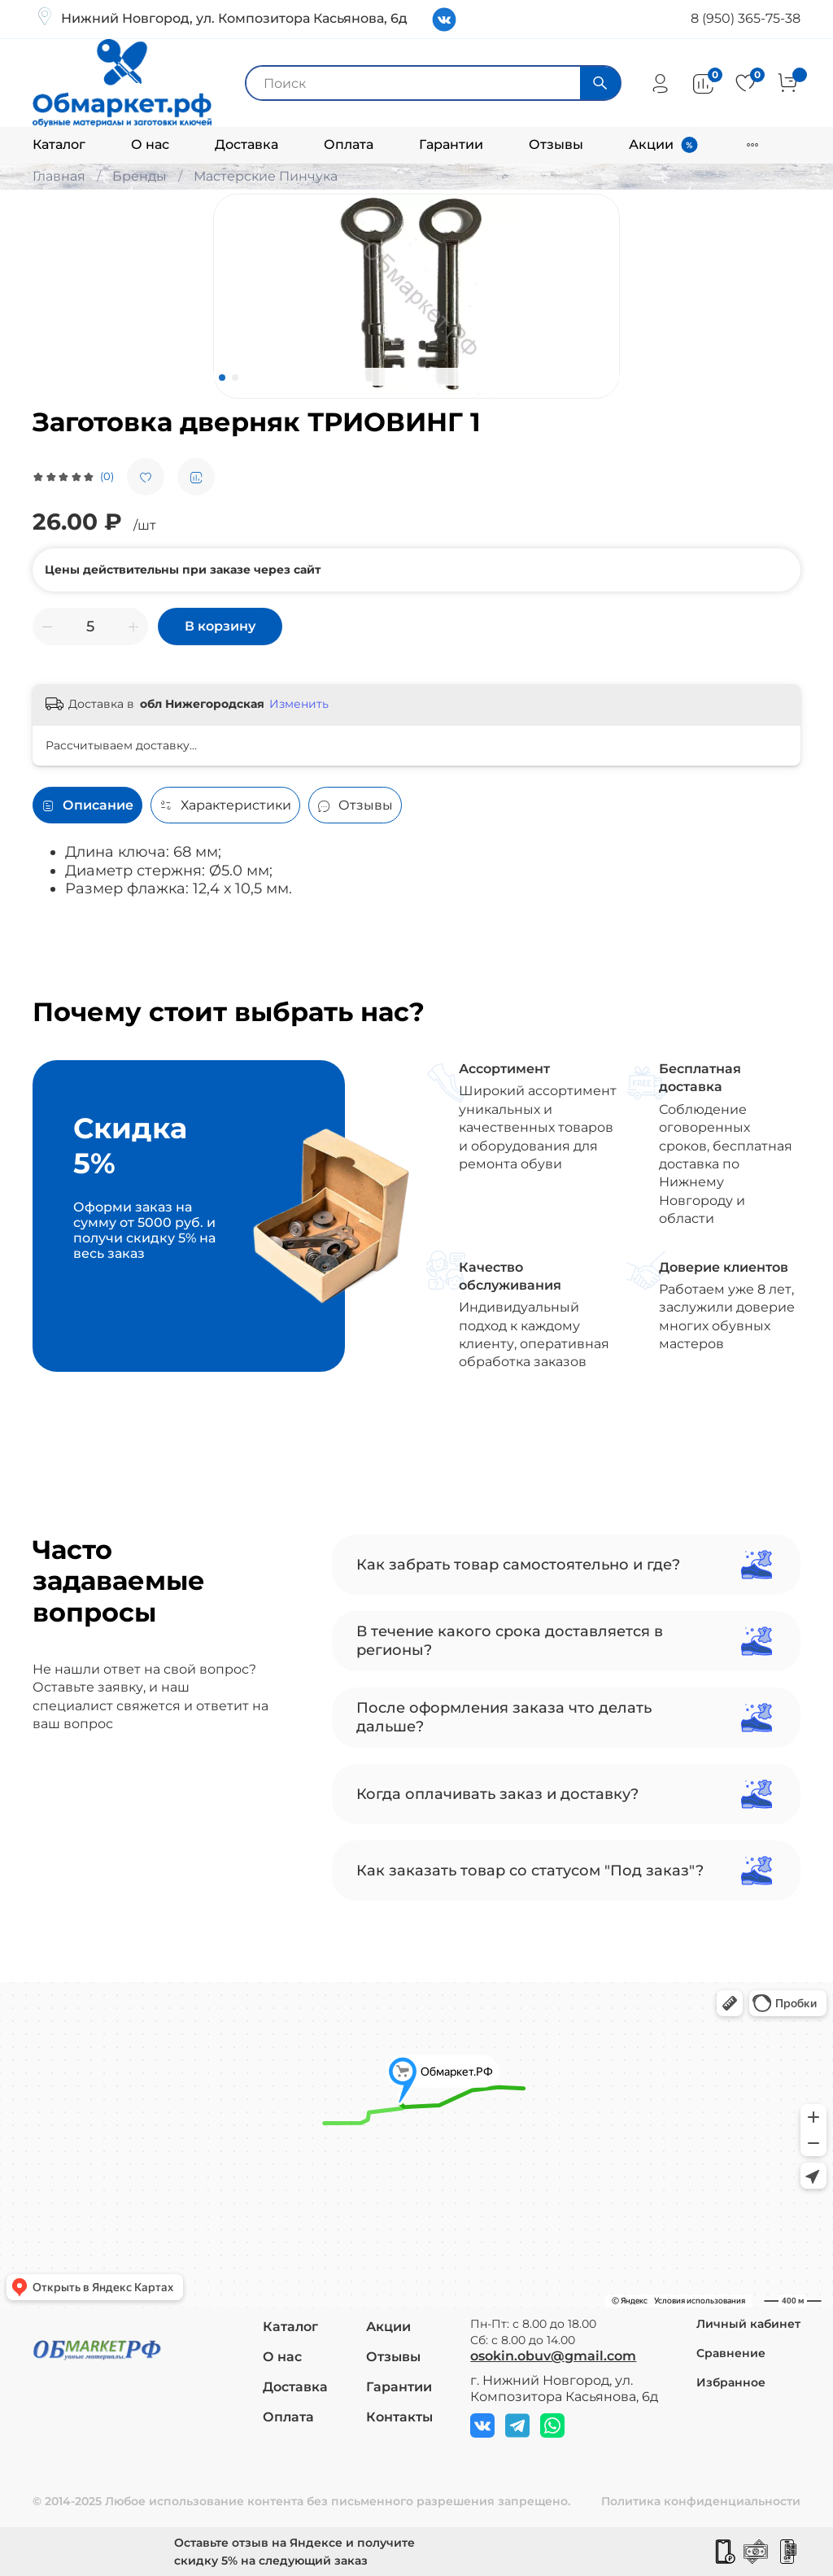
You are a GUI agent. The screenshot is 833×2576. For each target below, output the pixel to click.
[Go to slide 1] (222, 377)
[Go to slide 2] (235, 377)
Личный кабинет (748, 2323)
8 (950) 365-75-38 (745, 18)
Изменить (299, 703)
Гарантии (451, 144)
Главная (59, 176)
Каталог (59, 144)
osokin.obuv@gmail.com (553, 2356)
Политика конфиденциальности (700, 2501)
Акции (651, 144)
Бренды (139, 176)
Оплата (348, 144)
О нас (150, 144)
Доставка (246, 144)
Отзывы (556, 144)
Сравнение (730, 2353)
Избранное (730, 2382)
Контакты (399, 2417)
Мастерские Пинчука (266, 176)
